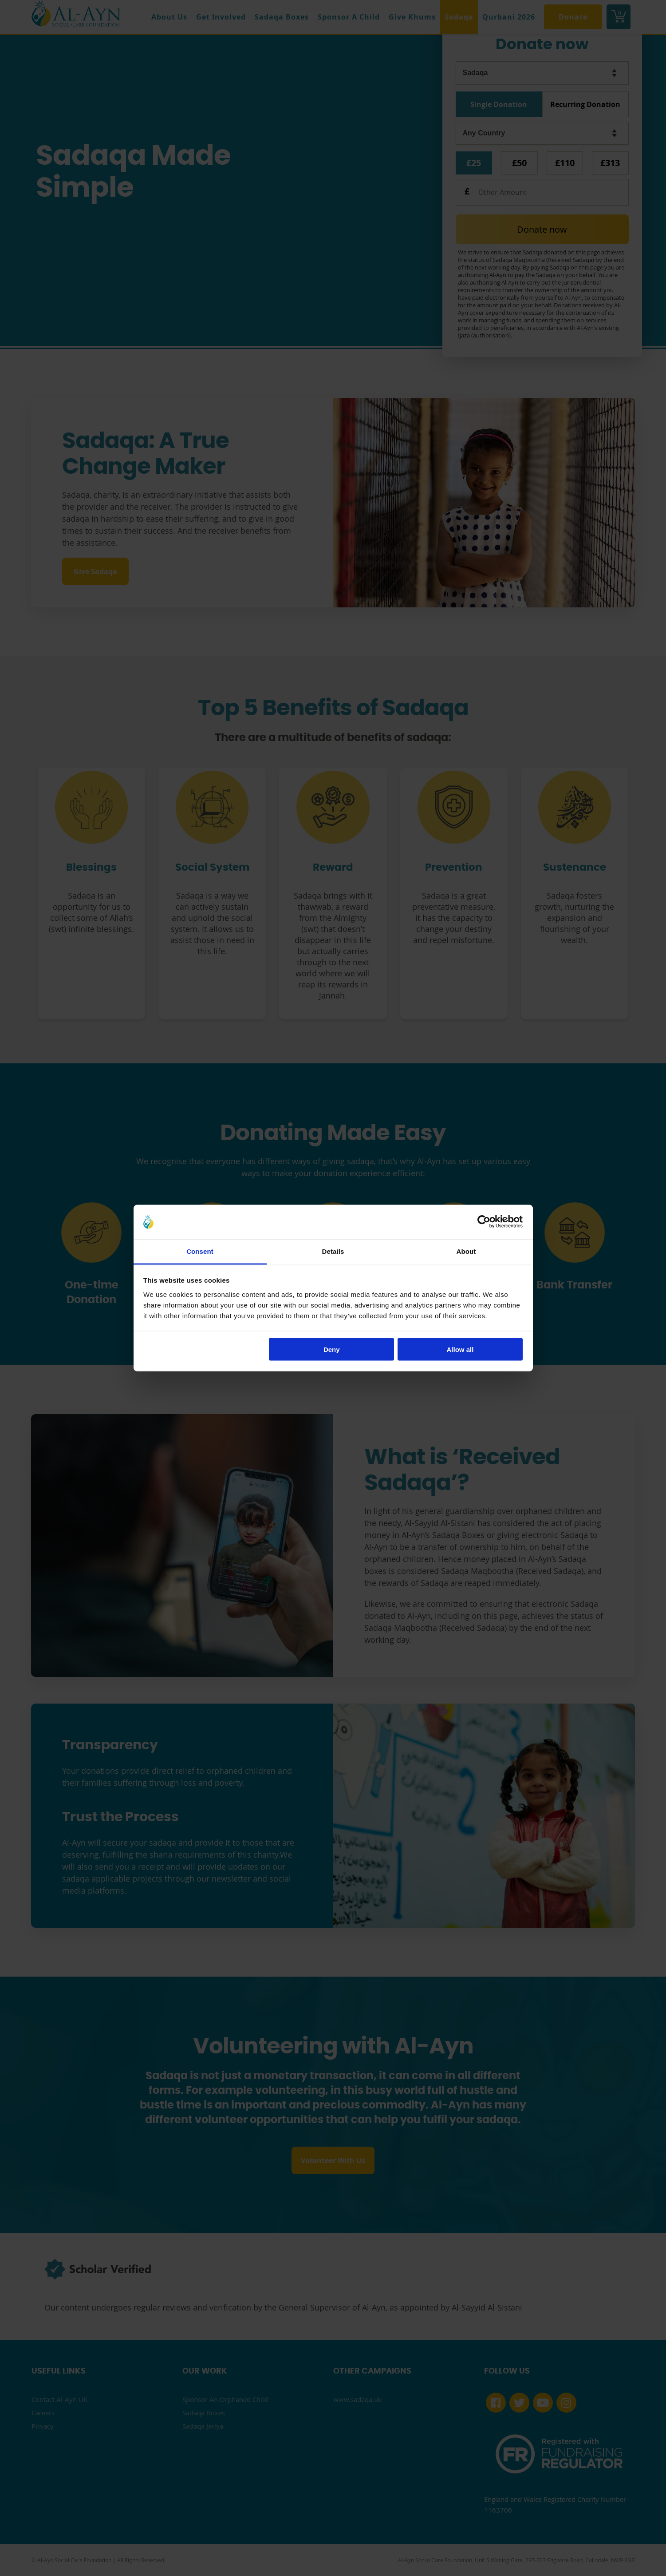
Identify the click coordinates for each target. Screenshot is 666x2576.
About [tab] (466, 1251)
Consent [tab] (199, 1251)
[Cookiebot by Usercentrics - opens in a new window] (484, 1222)
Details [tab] (333, 1251)
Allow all (460, 1349)
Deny (331, 1349)
